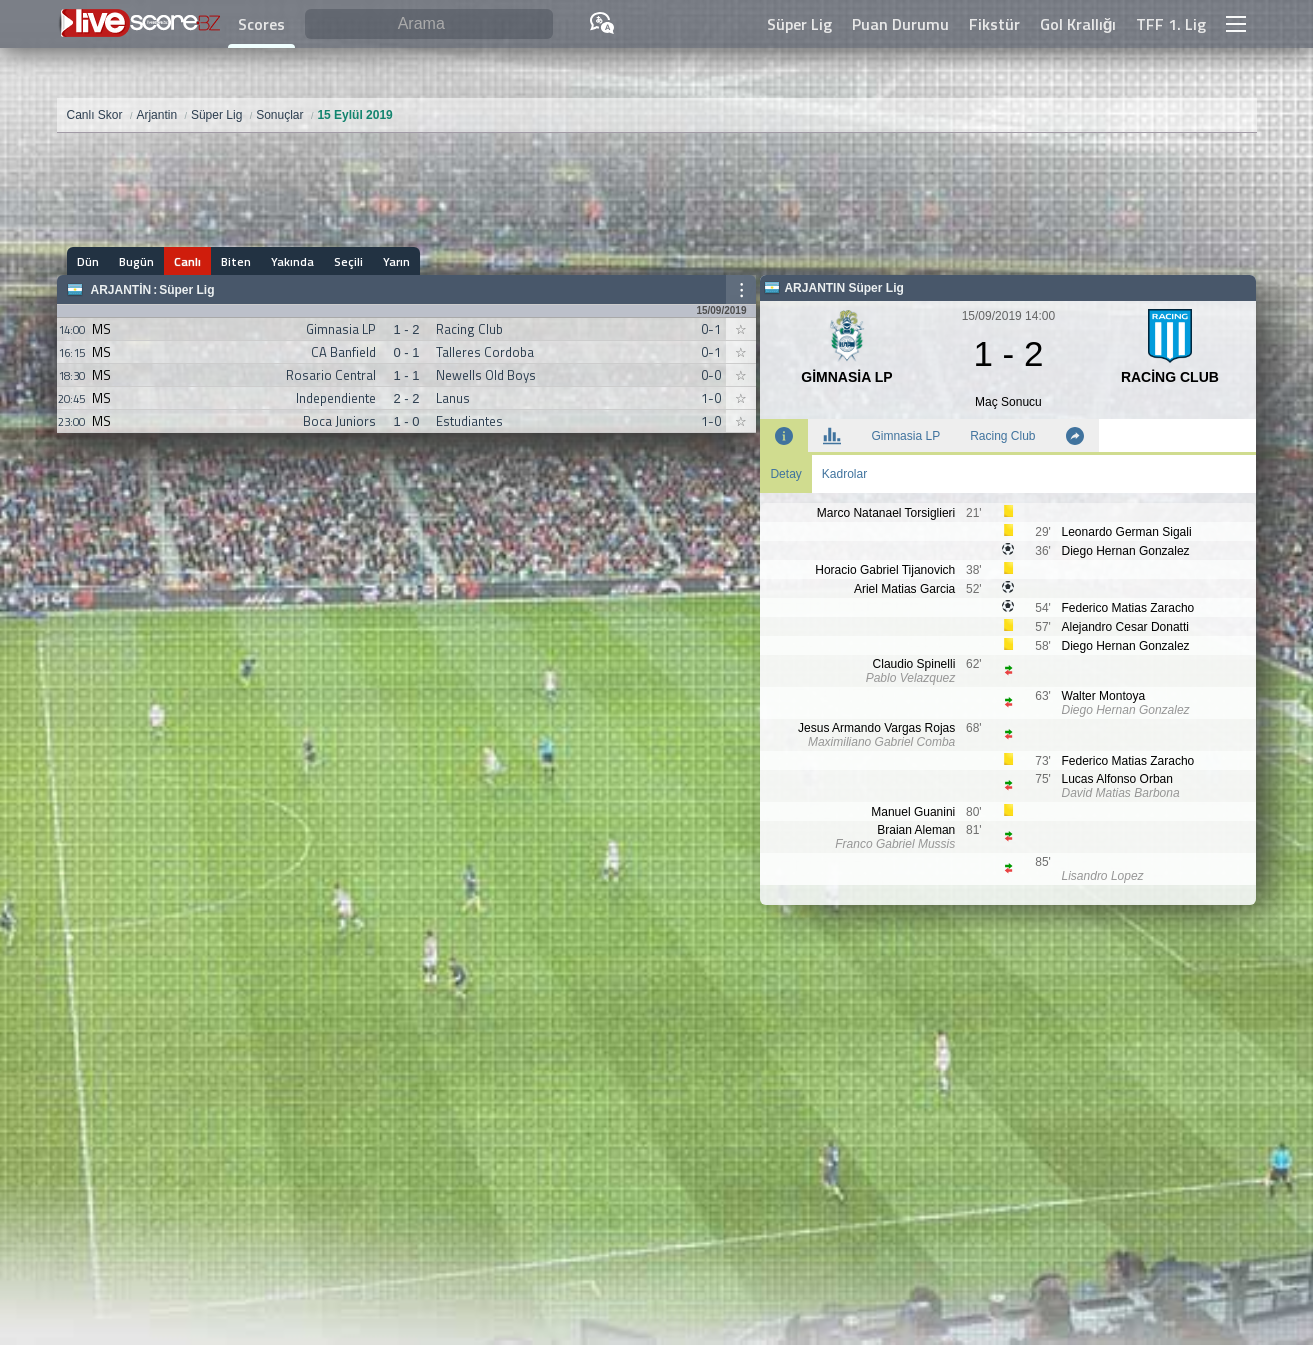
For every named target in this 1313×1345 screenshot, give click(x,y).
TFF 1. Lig (1171, 24)
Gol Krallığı (1078, 24)
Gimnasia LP (905, 436)
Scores (261, 24)
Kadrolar (844, 474)
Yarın (396, 261)
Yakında (292, 261)
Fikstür (994, 24)
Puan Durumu (900, 24)
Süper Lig (799, 24)
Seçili (348, 261)
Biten (236, 261)
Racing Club (1002, 436)
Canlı (187, 261)
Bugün (136, 261)
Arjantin (121, 290)
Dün (88, 261)
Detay (785, 474)
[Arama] (429, 24)
